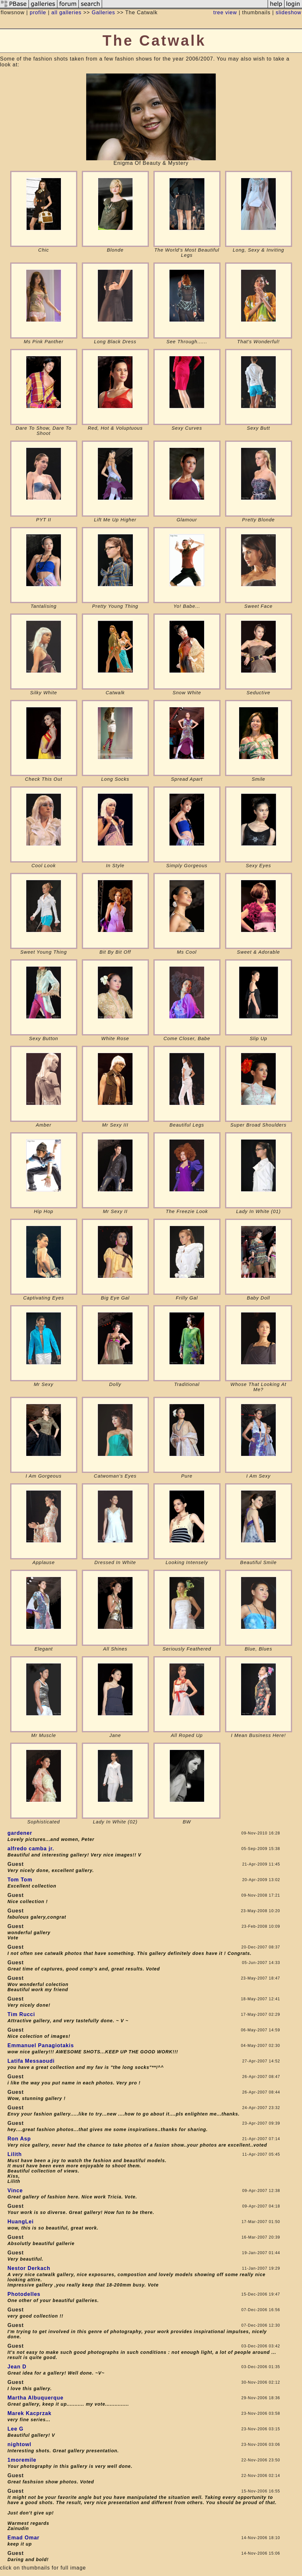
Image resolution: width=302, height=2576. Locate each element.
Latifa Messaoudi (31, 2061)
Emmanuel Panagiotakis (40, 2045)
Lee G (15, 2429)
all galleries (66, 12)
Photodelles (24, 2294)
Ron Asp (19, 2138)
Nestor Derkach (28, 2268)
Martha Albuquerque (35, 2397)
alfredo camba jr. (30, 1848)
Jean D (16, 2366)
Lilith (14, 2154)
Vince (15, 2190)
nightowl (19, 2444)
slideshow (288, 12)
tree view (225, 12)
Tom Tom (19, 1879)
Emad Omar (23, 2537)
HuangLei (20, 2221)
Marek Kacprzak (29, 2413)
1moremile (21, 2460)
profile (38, 12)
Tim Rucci (21, 2014)
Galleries (103, 12)
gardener (19, 1833)
